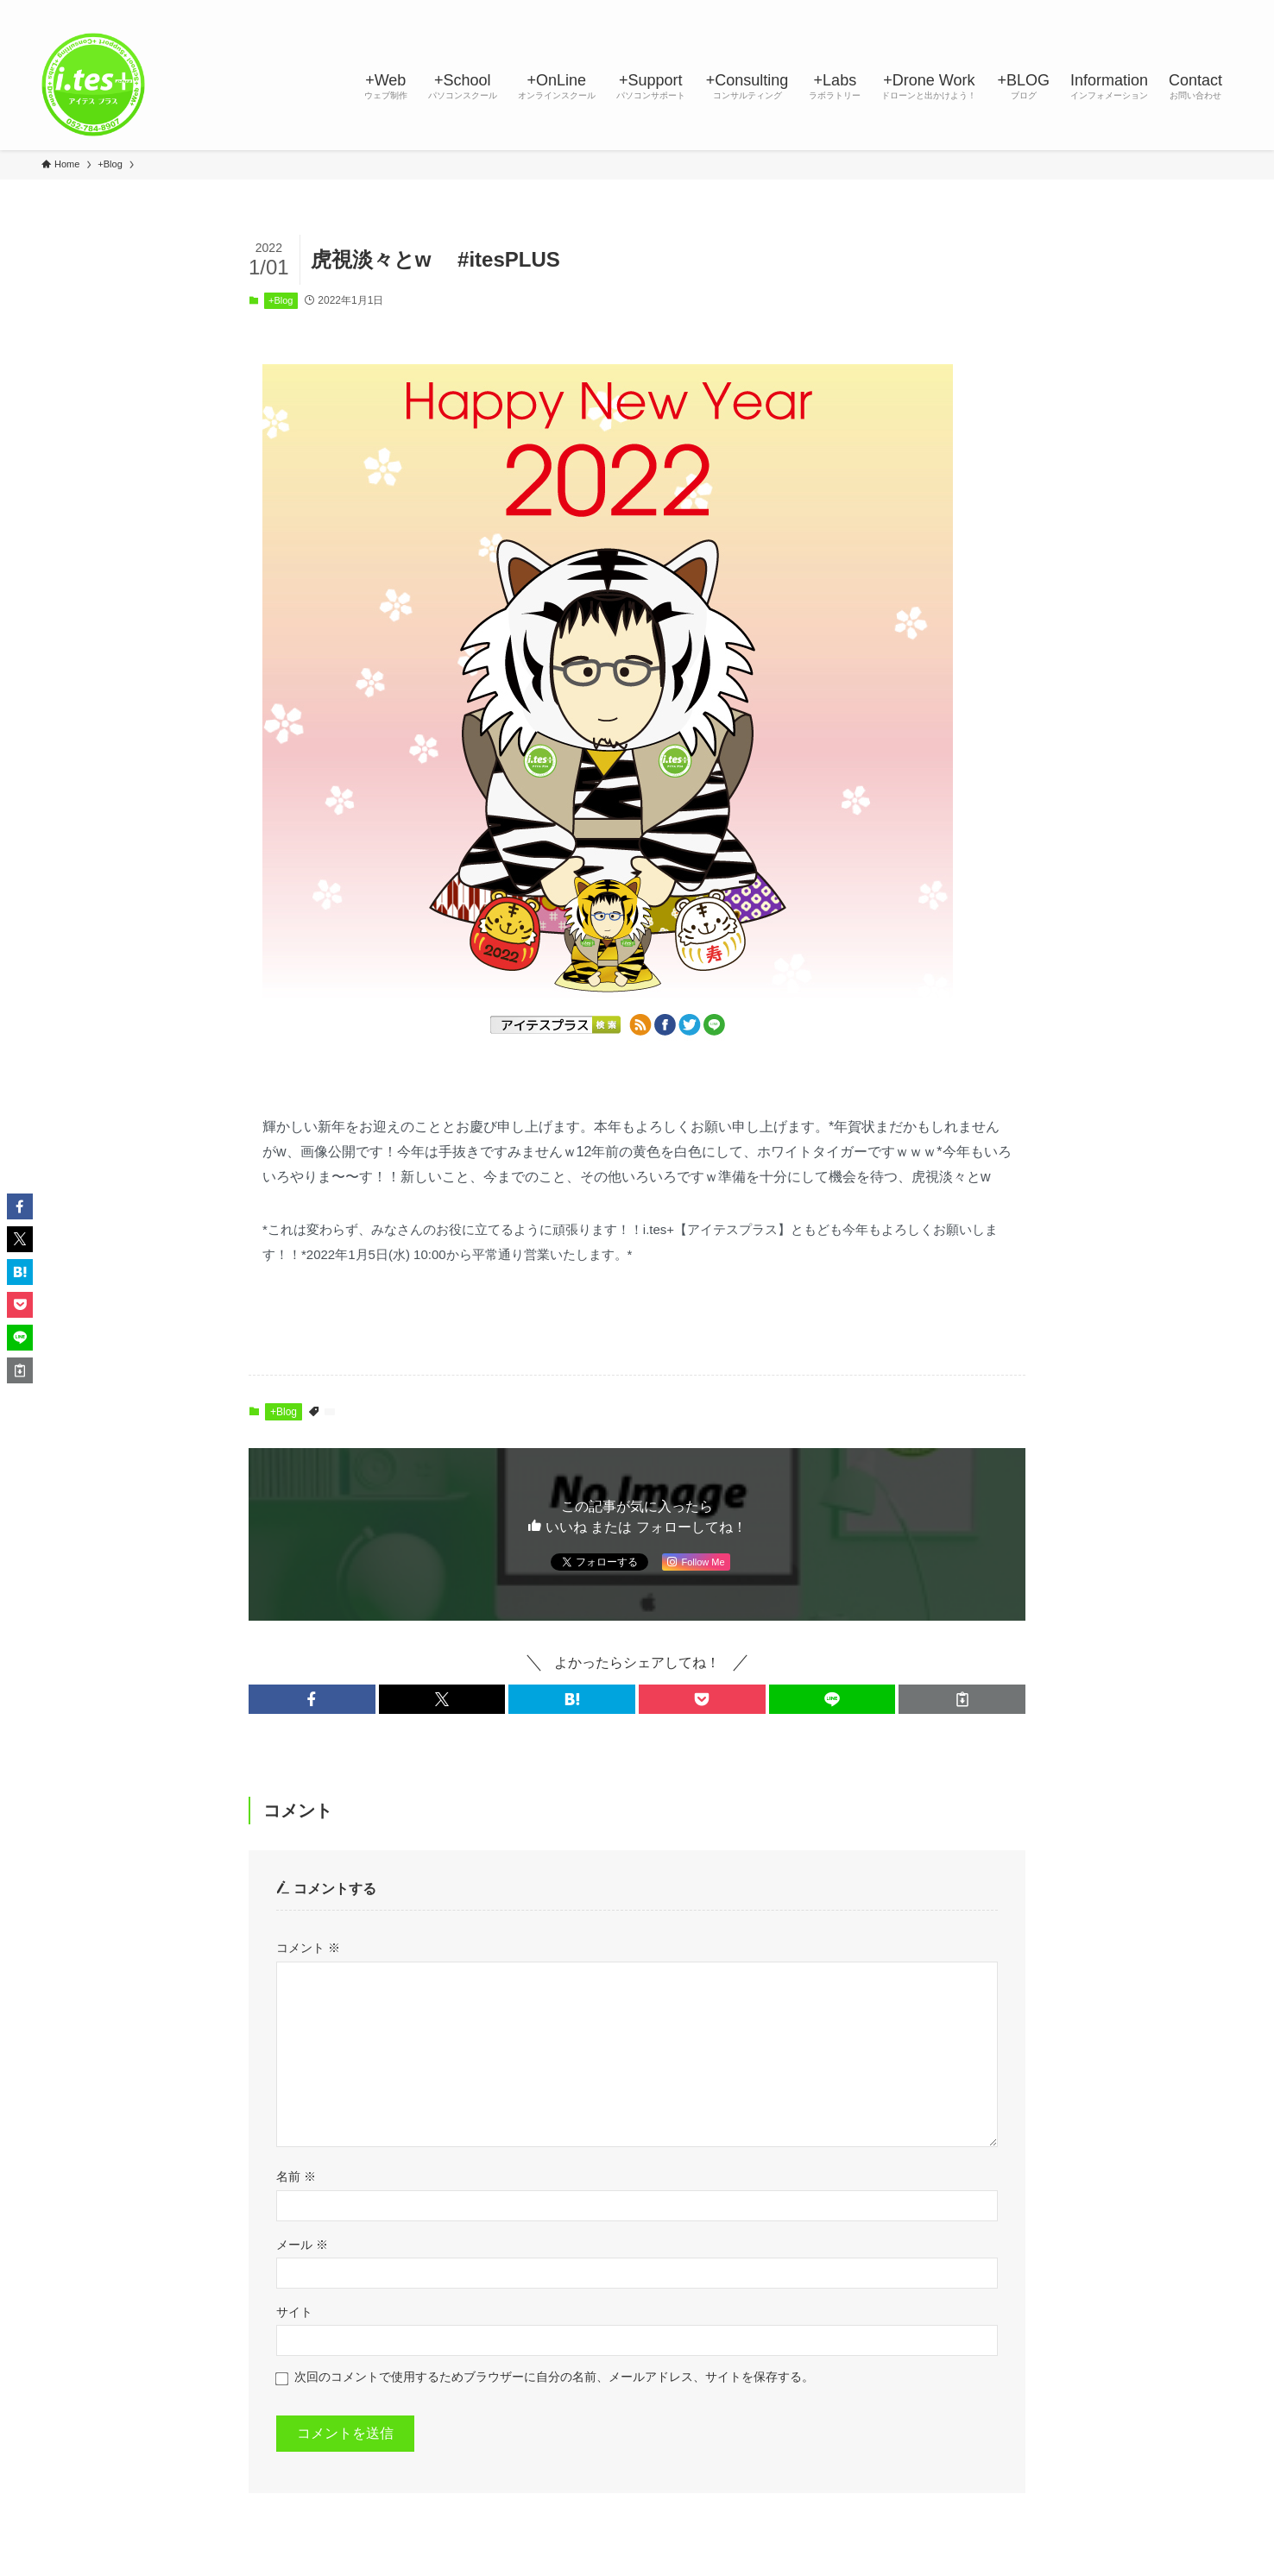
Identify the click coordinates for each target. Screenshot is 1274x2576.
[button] (312, 1699)
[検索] (1221, 9)
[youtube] (1154, 9)
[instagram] (1109, 9)
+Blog (280, 300)
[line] (1131, 9)
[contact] (1199, 9)
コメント (308, 1948)
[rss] (1176, 9)
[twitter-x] (1086, 9)
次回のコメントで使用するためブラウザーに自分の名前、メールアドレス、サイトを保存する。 (554, 2377)
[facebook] (1064, 9)
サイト (294, 2312)
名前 (296, 2176)
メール (302, 2245)
